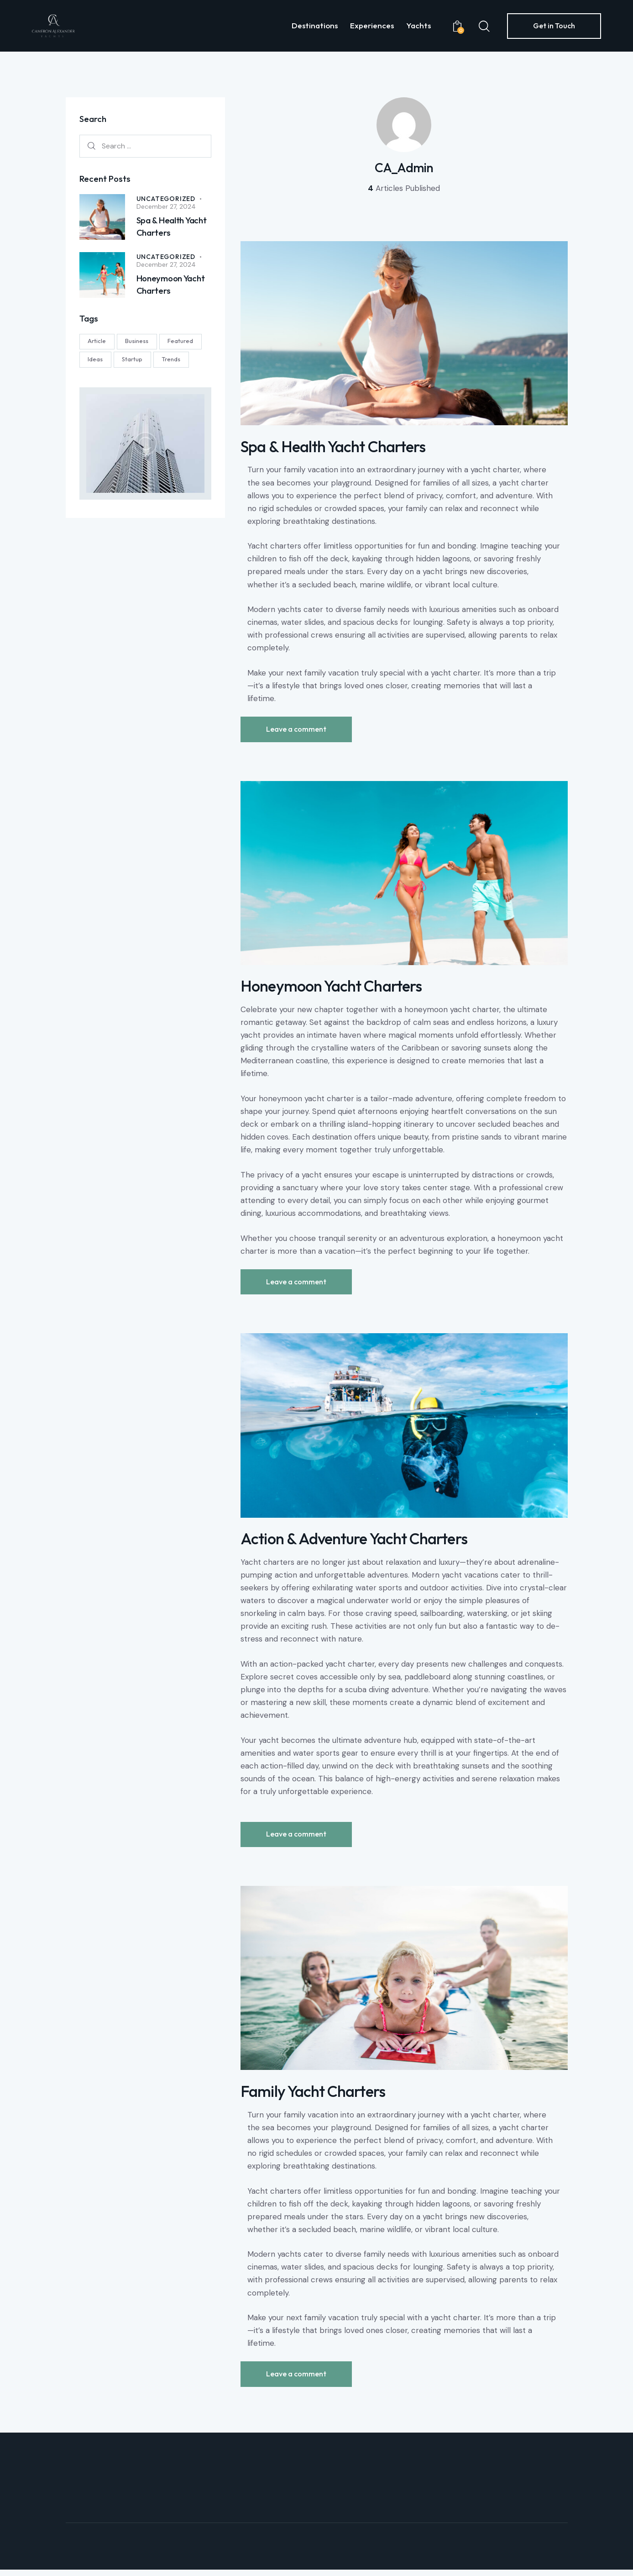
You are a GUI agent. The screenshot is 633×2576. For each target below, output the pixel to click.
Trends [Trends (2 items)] (172, 359)
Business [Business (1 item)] (137, 341)
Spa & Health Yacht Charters (335, 448)
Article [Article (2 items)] (97, 341)
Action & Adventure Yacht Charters (357, 1543)
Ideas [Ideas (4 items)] (95, 359)
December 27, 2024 (166, 206)
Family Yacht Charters (314, 2097)
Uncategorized (165, 198)
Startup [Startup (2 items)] (133, 359)
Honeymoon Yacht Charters (334, 989)
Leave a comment (297, 730)
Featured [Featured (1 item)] (181, 341)
